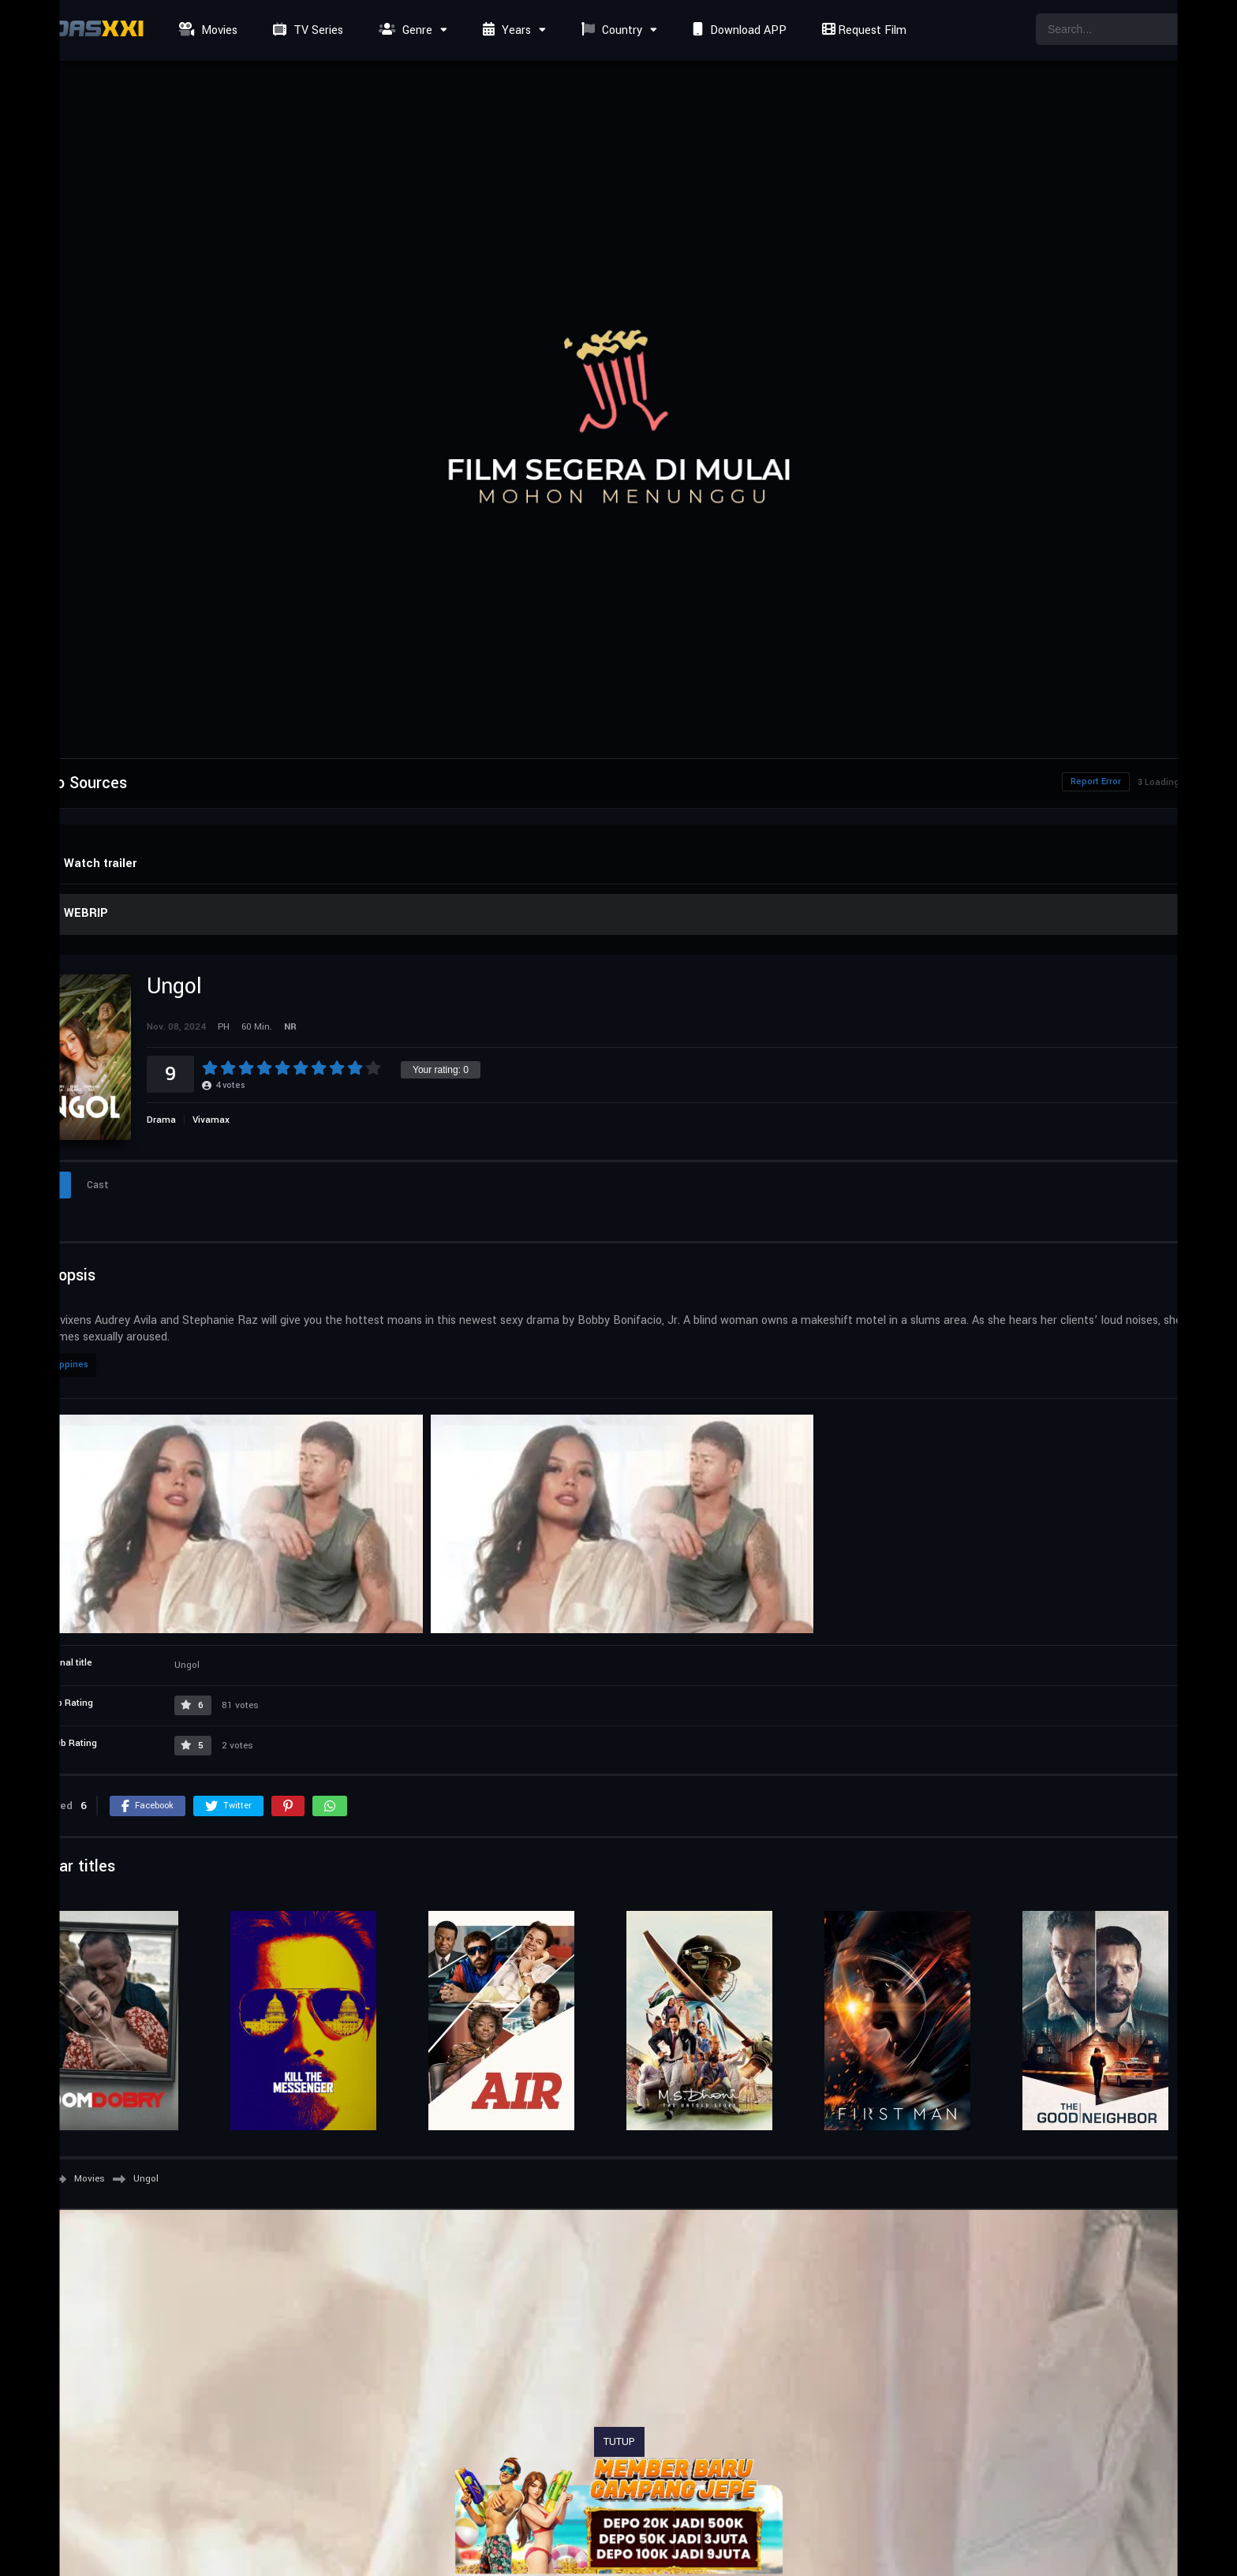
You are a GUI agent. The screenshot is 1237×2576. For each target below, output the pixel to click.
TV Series (306, 30)
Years (505, 30)
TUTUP (619, 2442)
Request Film (862, 30)
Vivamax (211, 1120)
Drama (161, 1120)
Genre (403, 30)
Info (45, 1185)
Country (609, 30)
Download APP (738, 30)
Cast (98, 1185)
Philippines (64, 1364)
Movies (206, 30)
